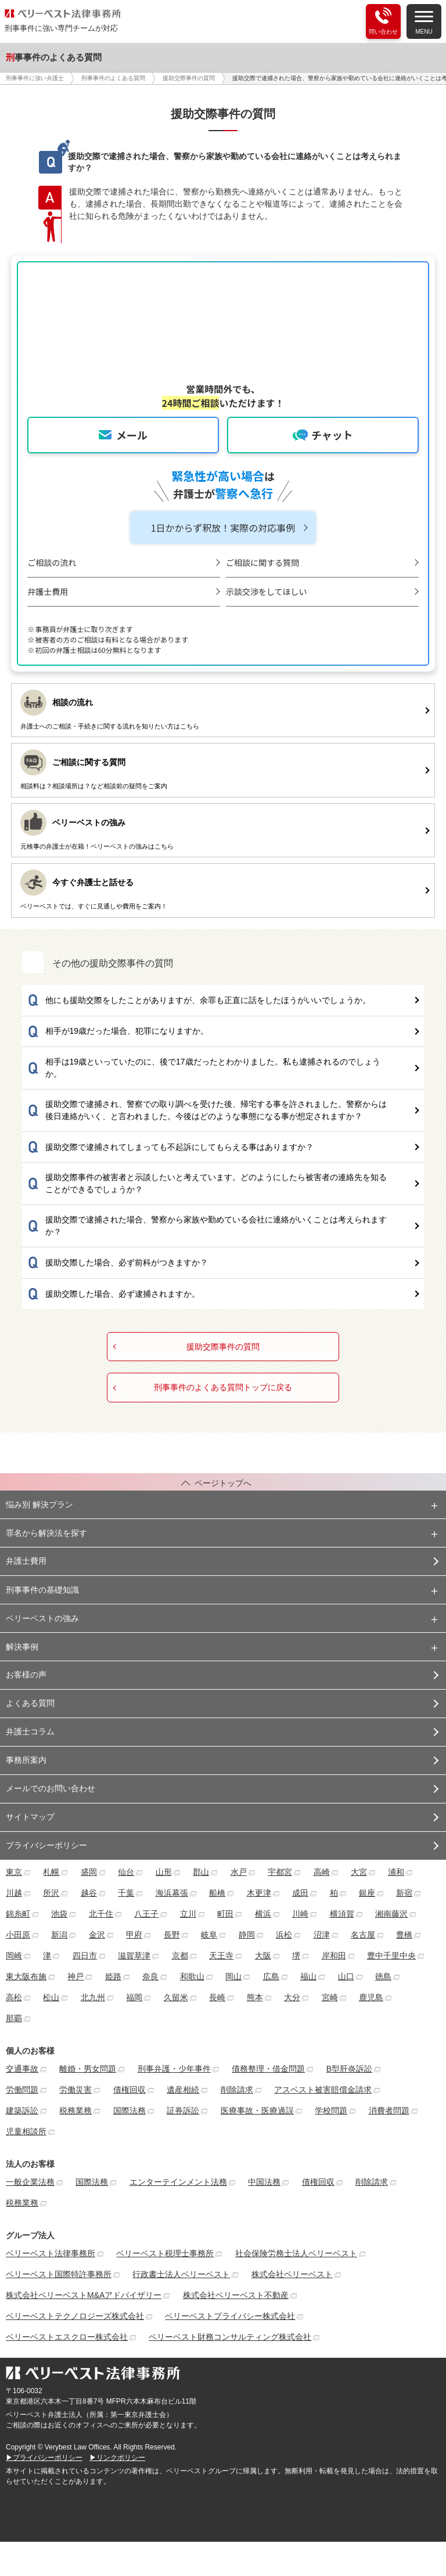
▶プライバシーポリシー (44, 2458)
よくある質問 (30, 1703)
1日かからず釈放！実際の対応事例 (223, 528)
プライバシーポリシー (46, 1845)
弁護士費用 (47, 591)
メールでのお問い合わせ (50, 1788)
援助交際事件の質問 (223, 1347)
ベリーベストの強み (42, 1618)
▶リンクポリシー (117, 2458)
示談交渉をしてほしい (266, 591)
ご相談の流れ (51, 562)
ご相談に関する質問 (262, 562)
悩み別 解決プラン (39, 1504)
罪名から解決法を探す (46, 1533)
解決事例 (22, 1646)
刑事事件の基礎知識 (42, 1589)
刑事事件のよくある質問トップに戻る (223, 1387)
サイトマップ (30, 1816)
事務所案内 (26, 1760)
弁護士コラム (30, 1731)
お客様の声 (26, 1674)
